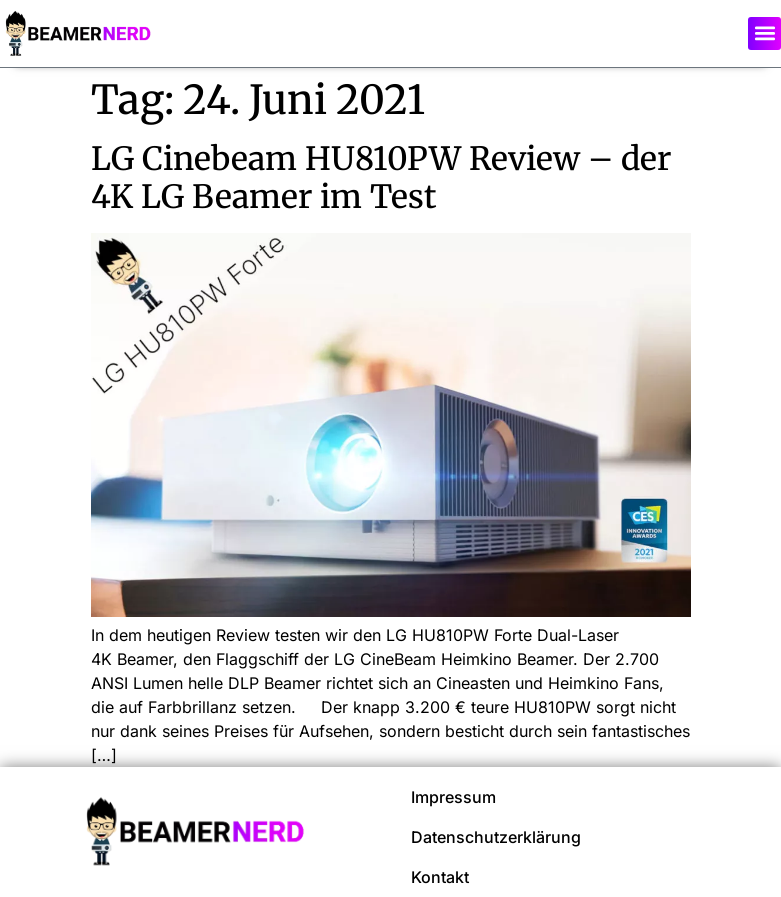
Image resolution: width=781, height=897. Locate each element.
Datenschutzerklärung (496, 837)
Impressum (453, 797)
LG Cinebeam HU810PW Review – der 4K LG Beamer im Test (381, 178)
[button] (764, 33)
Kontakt (440, 877)
